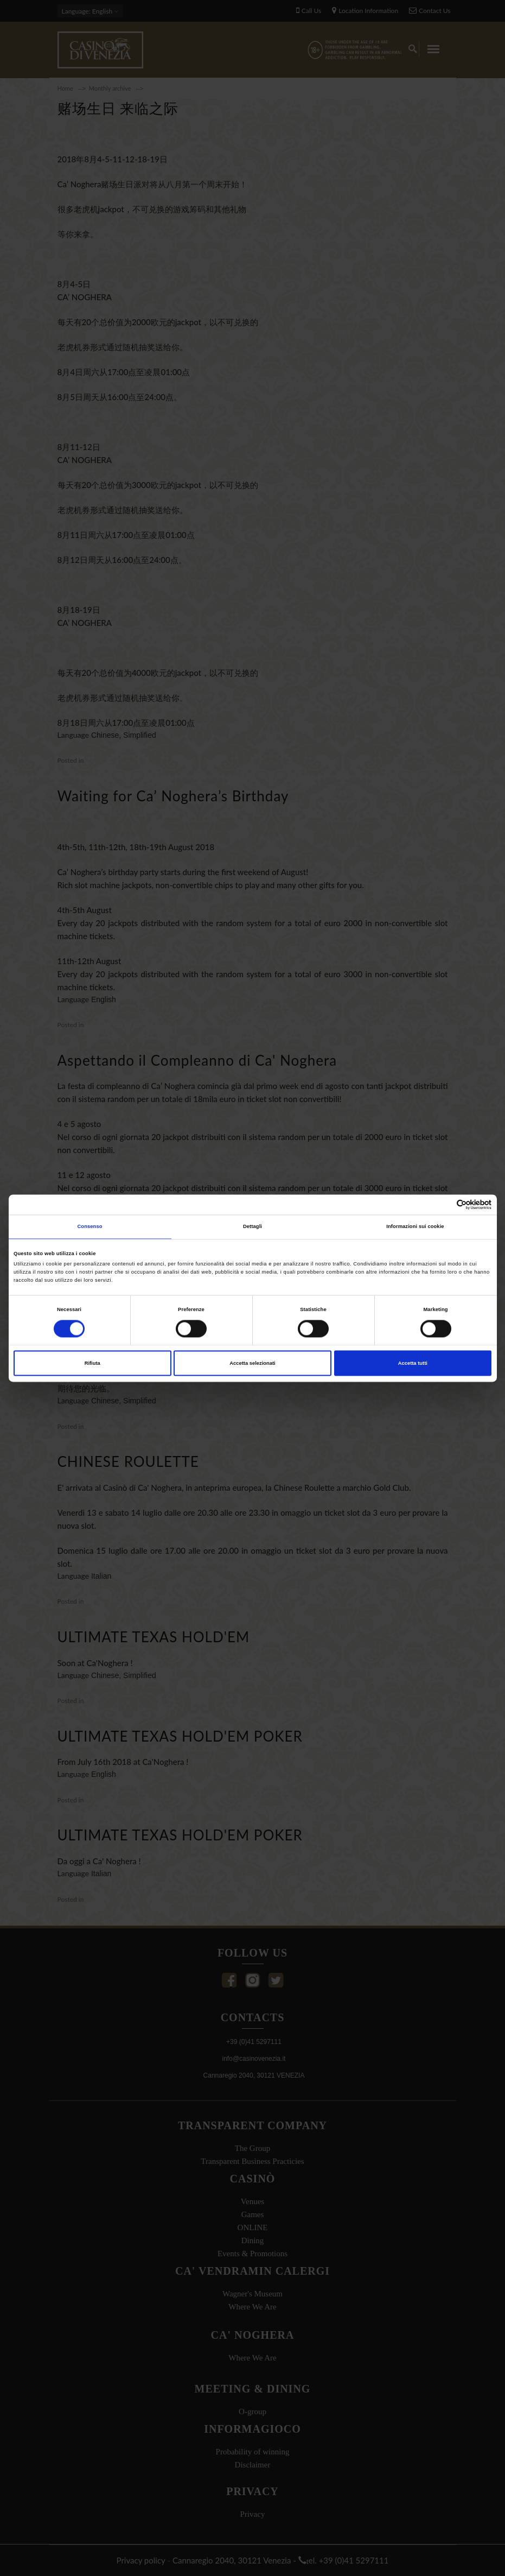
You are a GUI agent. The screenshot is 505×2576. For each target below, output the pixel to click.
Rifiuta (92, 1363)
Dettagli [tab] (252, 1227)
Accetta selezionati (252, 1363)
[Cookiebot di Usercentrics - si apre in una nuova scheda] (444, 1204)
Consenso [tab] (89, 1227)
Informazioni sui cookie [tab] (415, 1227)
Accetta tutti (412, 1363)
